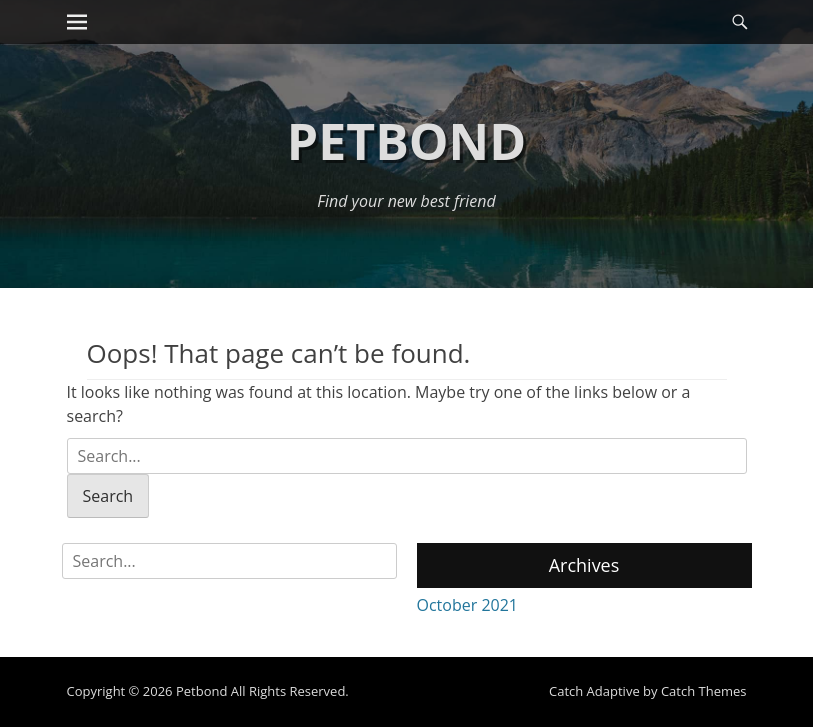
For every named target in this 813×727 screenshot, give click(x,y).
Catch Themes (704, 691)
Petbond (406, 141)
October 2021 (468, 605)
